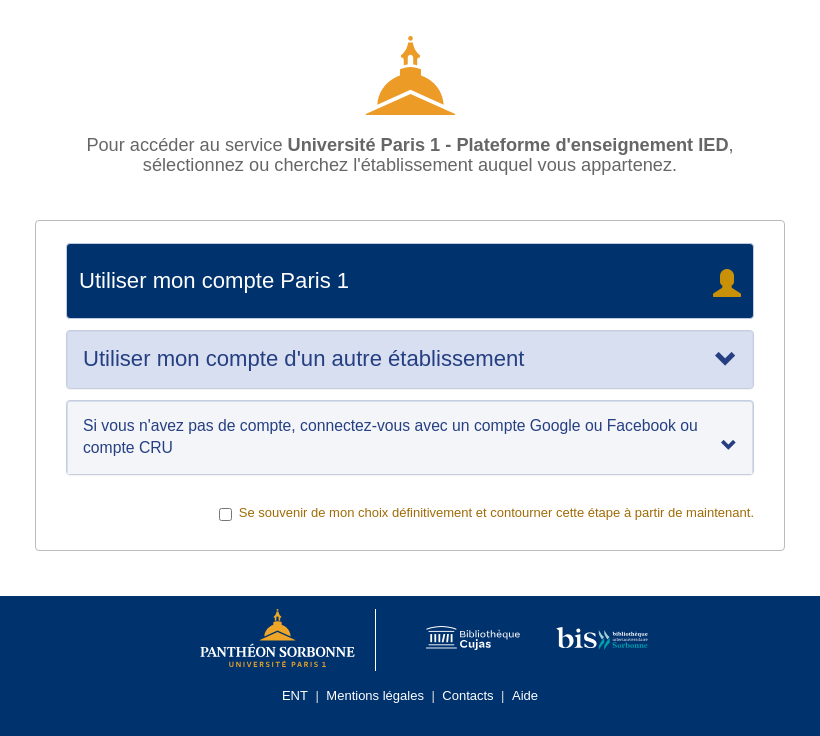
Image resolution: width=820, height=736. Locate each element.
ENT (295, 695)
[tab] (410, 359)
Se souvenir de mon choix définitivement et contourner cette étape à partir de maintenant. (486, 513)
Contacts (467, 695)
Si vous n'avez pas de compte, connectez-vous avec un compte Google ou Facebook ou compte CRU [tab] (410, 436)
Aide (525, 695)
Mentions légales (375, 695)
